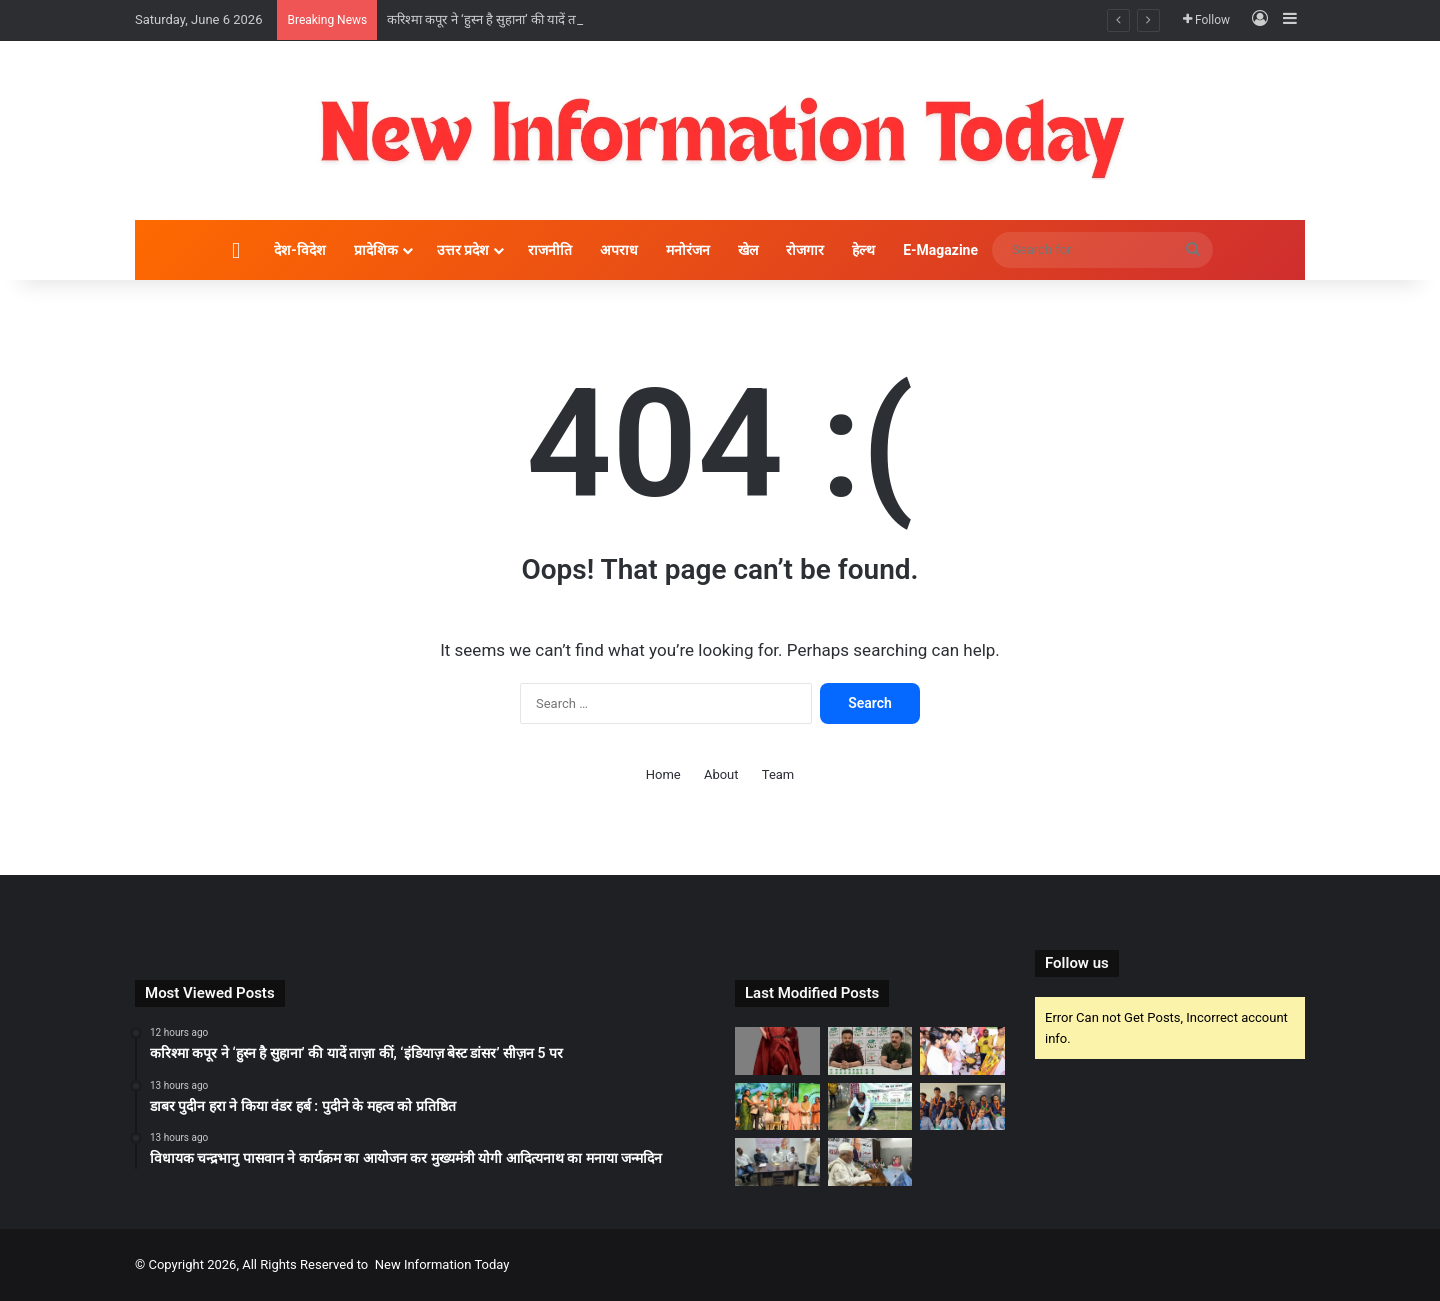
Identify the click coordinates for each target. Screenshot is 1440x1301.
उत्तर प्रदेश (463, 250)
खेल (748, 250)
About (721, 774)
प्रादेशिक (376, 250)
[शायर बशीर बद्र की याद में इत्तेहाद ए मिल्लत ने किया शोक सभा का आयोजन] (870, 1162)
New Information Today (442, 1264)
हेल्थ (863, 250)
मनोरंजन (688, 250)
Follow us (1077, 963)
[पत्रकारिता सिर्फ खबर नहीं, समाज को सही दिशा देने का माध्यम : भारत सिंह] (777, 1162)
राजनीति (550, 250)
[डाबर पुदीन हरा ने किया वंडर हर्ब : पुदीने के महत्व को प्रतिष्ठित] (870, 1051)
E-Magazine (940, 250)
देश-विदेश (300, 250)
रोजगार (805, 250)
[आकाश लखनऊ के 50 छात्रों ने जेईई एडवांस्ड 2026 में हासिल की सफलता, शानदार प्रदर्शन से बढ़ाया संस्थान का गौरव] (962, 1107)
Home (663, 774)
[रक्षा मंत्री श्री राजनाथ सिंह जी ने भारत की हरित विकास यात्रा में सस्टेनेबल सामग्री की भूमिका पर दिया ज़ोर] (777, 1107)
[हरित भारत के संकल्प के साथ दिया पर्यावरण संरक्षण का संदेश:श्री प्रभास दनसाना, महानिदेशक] (870, 1107)
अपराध (619, 250)
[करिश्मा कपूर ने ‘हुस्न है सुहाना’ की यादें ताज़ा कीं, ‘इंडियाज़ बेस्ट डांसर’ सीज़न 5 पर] (777, 1051)
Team (778, 774)
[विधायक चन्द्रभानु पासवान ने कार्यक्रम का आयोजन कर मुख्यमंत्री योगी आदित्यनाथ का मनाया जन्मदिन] (962, 1051)
